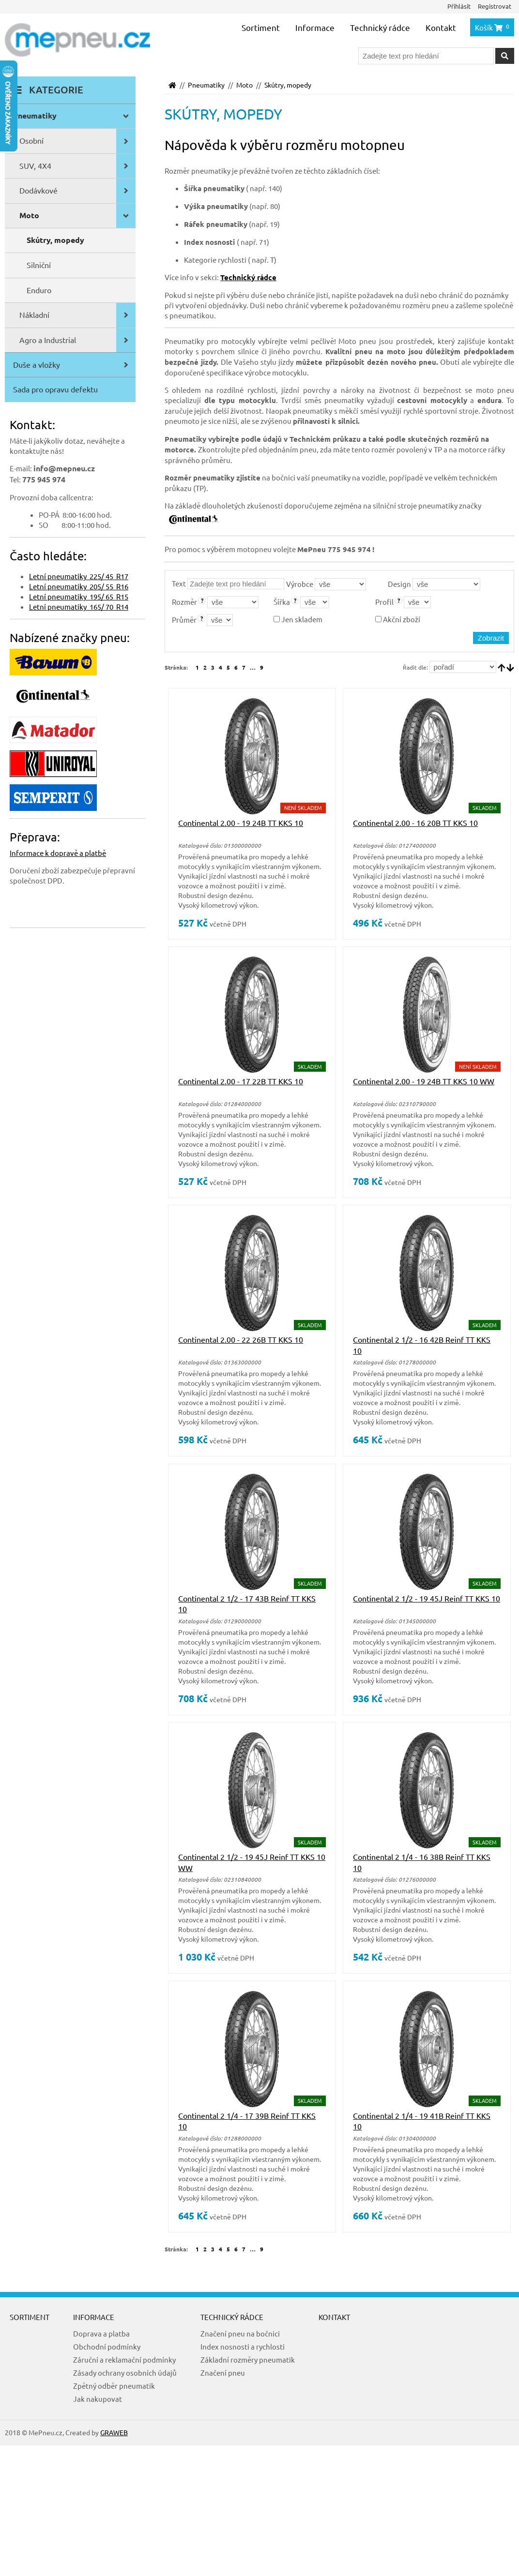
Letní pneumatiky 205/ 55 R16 (78, 586)
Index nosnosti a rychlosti (242, 2346)
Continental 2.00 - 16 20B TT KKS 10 (415, 822)
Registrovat (494, 6)
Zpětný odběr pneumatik (114, 2385)
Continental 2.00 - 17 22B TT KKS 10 (240, 1081)
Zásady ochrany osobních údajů (125, 2372)
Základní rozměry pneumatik (247, 2359)
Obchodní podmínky (106, 2346)
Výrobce (299, 583)
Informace (315, 27)
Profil (384, 601)
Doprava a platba (101, 2333)
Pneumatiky (206, 84)
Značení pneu (222, 2372)
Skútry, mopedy (287, 84)
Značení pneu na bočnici (240, 2333)
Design (399, 583)
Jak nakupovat (97, 2398)
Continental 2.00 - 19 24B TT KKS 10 (240, 822)
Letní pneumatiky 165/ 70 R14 (78, 606)
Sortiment (261, 27)
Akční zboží (397, 619)
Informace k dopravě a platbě (58, 852)
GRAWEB (114, 2432)
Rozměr (184, 601)
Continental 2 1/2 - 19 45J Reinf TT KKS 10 (426, 1598)
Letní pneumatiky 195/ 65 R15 (78, 596)
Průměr (184, 619)
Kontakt (441, 27)
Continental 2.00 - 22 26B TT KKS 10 (240, 1339)
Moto (244, 84)
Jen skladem (298, 619)
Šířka (282, 601)
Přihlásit (459, 6)
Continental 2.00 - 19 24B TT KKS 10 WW (423, 1081)
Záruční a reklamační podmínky (124, 2359)
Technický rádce (380, 27)
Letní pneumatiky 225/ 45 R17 (78, 576)
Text (179, 583)
